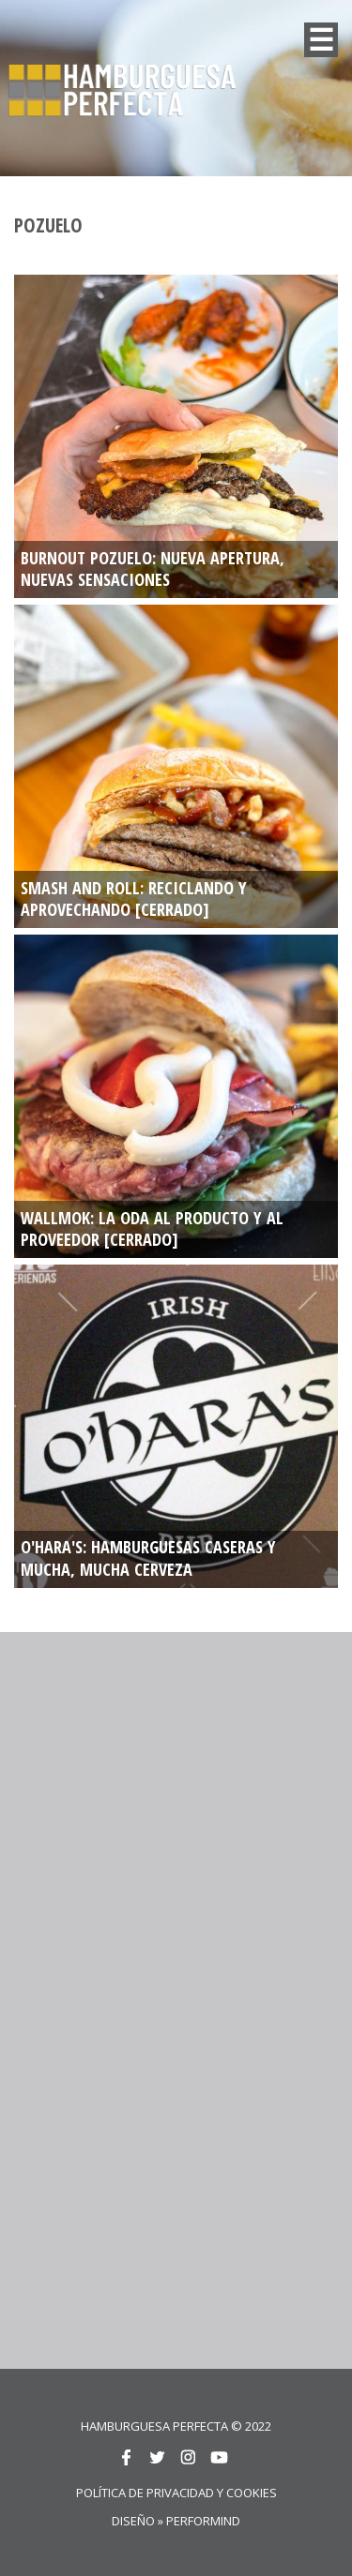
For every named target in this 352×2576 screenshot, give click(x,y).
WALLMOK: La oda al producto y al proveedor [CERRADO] (152, 1229)
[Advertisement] (176, 1821)
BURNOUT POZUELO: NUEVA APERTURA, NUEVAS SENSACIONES (152, 569)
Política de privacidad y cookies (176, 2492)
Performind (203, 2520)
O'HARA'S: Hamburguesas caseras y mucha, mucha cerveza (148, 1558)
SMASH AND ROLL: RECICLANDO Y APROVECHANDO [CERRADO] (134, 899)
